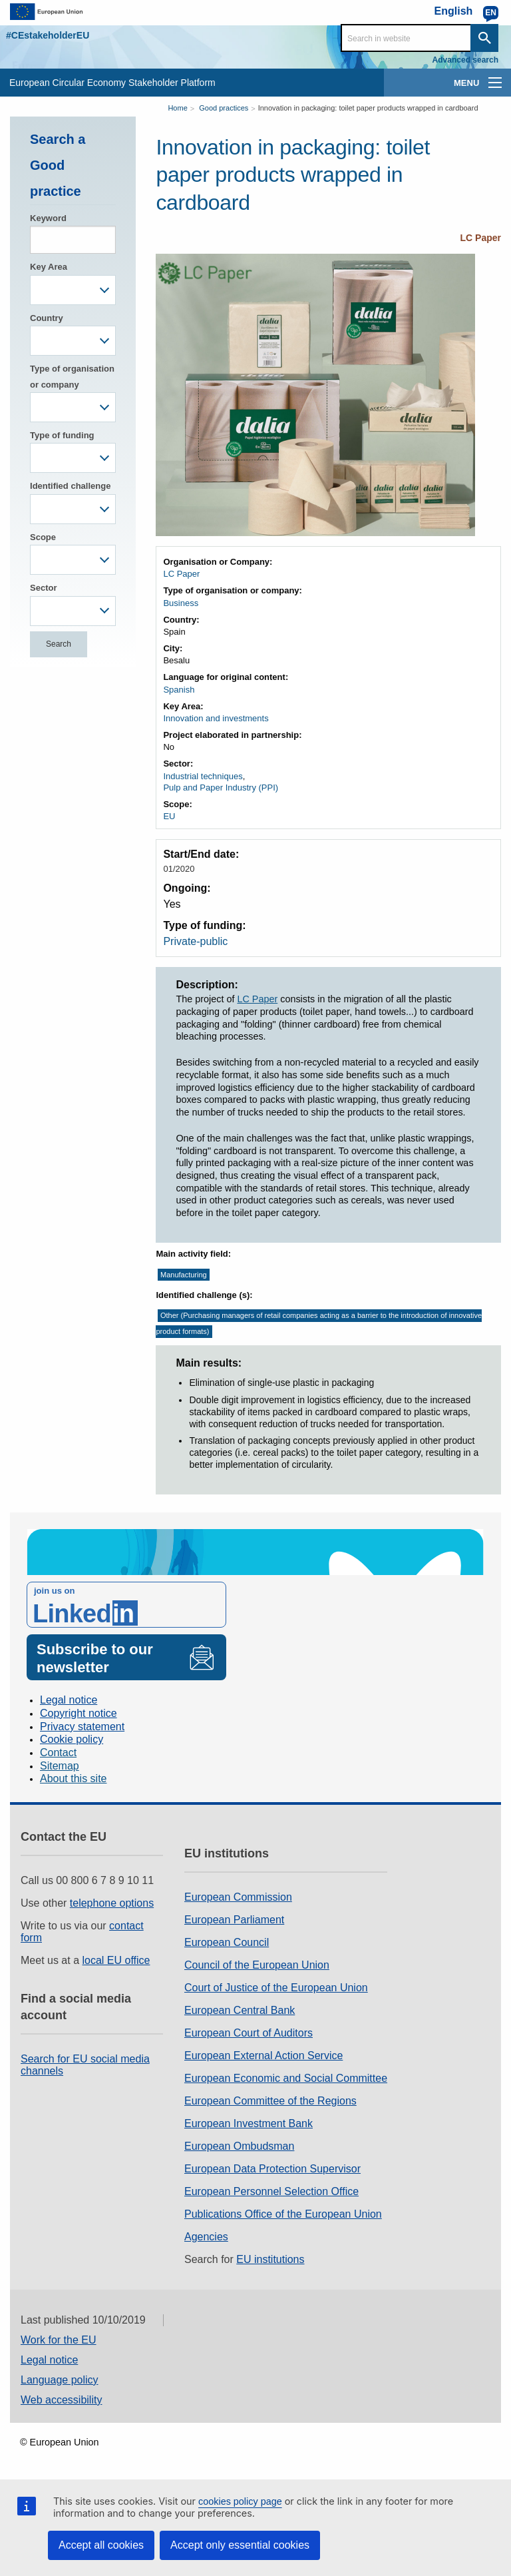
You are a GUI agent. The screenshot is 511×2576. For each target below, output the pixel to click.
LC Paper (480, 237)
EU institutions (270, 2259)
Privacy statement (82, 1726)
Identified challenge (70, 486)
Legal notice (68, 1700)
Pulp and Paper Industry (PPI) (220, 788)
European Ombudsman (239, 2146)
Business (180, 603)
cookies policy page (240, 2501)
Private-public (195, 941)
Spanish (178, 690)
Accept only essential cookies (239, 2545)
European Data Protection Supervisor (272, 2168)
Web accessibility (61, 2400)
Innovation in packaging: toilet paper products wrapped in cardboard (368, 108)
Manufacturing (183, 1275)
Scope (43, 537)
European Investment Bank (248, 2123)
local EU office (116, 1960)
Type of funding (62, 435)
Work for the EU (58, 2340)
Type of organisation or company (72, 376)
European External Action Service (263, 2055)
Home (177, 108)
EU (169, 816)
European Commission (238, 1897)
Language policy (59, 2380)
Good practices (223, 108)
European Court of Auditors (248, 2033)
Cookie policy (71, 1739)
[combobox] (73, 290)
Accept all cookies (101, 2545)
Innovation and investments (215, 718)
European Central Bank (239, 2010)
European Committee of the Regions (270, 2100)
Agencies (206, 2236)
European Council (226, 1942)
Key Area (48, 267)
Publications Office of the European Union (283, 2214)
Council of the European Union (256, 1965)
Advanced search (465, 60)
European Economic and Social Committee (285, 2078)
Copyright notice (78, 1713)
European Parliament (234, 1919)
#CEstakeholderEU (47, 35)
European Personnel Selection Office (271, 2191)
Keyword (48, 218)
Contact (58, 1752)
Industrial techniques (202, 776)
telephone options (112, 1903)
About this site (73, 1778)
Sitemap (59, 1765)
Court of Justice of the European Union (276, 1987)
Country (46, 318)
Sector (43, 588)
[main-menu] (495, 82)
